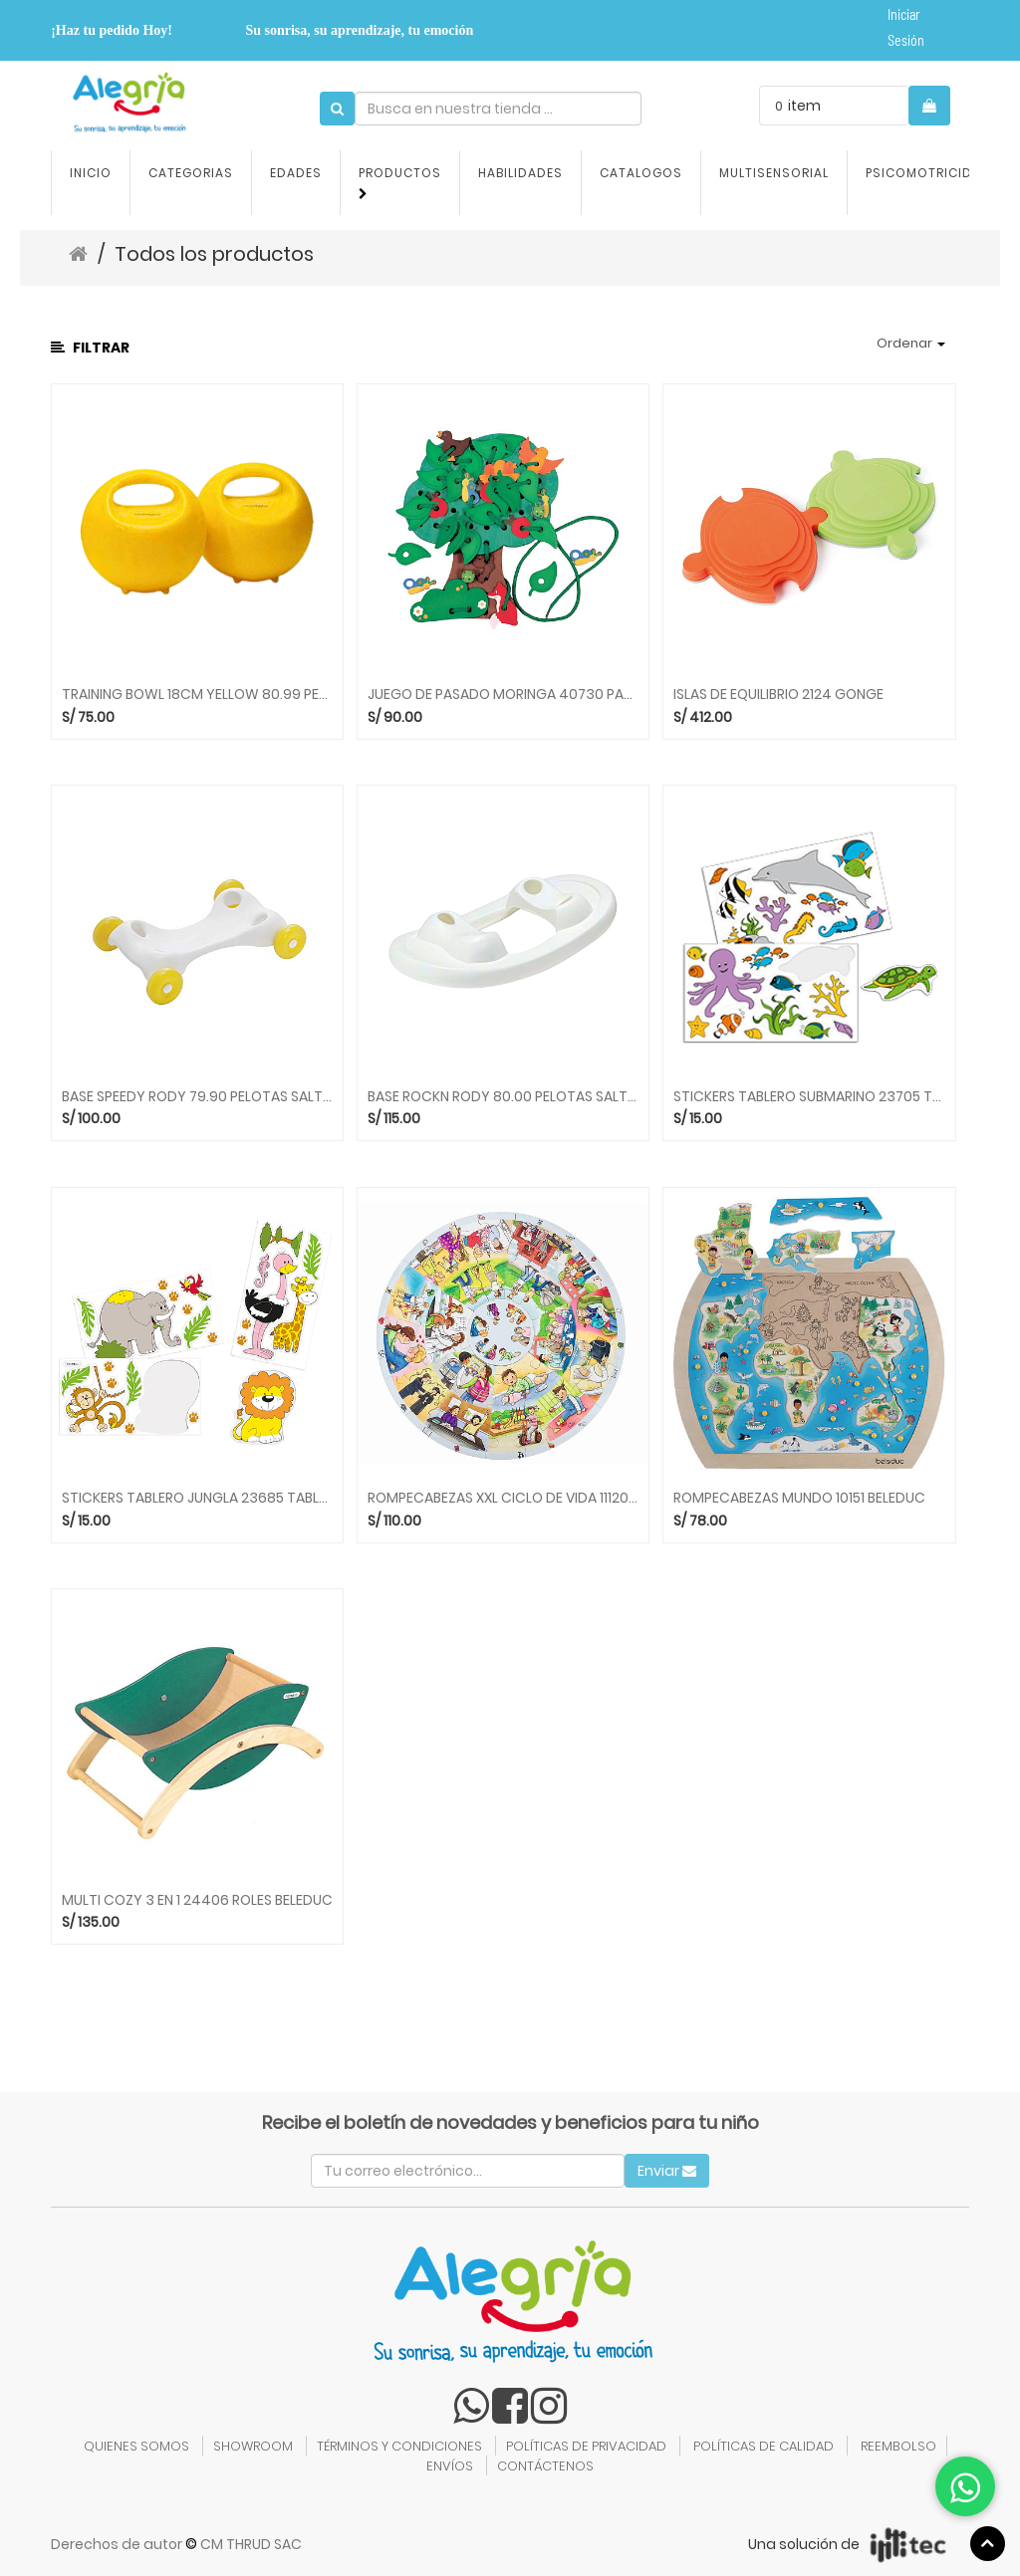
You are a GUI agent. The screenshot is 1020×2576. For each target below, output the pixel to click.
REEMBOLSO (898, 2446)
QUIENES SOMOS (136, 2446)
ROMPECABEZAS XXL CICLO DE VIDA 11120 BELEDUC (503, 1498)
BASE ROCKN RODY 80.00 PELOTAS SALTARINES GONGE (503, 1096)
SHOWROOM (253, 2446)
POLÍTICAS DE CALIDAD (763, 2446)
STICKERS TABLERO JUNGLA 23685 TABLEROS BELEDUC (197, 1498)
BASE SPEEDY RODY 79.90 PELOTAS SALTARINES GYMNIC (197, 1096)
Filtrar (90, 347)
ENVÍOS (449, 2466)
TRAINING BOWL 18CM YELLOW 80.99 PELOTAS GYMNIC (197, 694)
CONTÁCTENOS (545, 2466)
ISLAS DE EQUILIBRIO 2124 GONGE (778, 694)
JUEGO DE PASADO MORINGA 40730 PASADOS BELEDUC (503, 694)
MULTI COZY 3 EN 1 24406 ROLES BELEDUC (197, 1900)
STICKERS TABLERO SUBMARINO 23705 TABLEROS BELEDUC (808, 1096)
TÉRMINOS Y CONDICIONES (399, 2446)
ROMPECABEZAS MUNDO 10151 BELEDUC (799, 1498)
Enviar (667, 2171)
